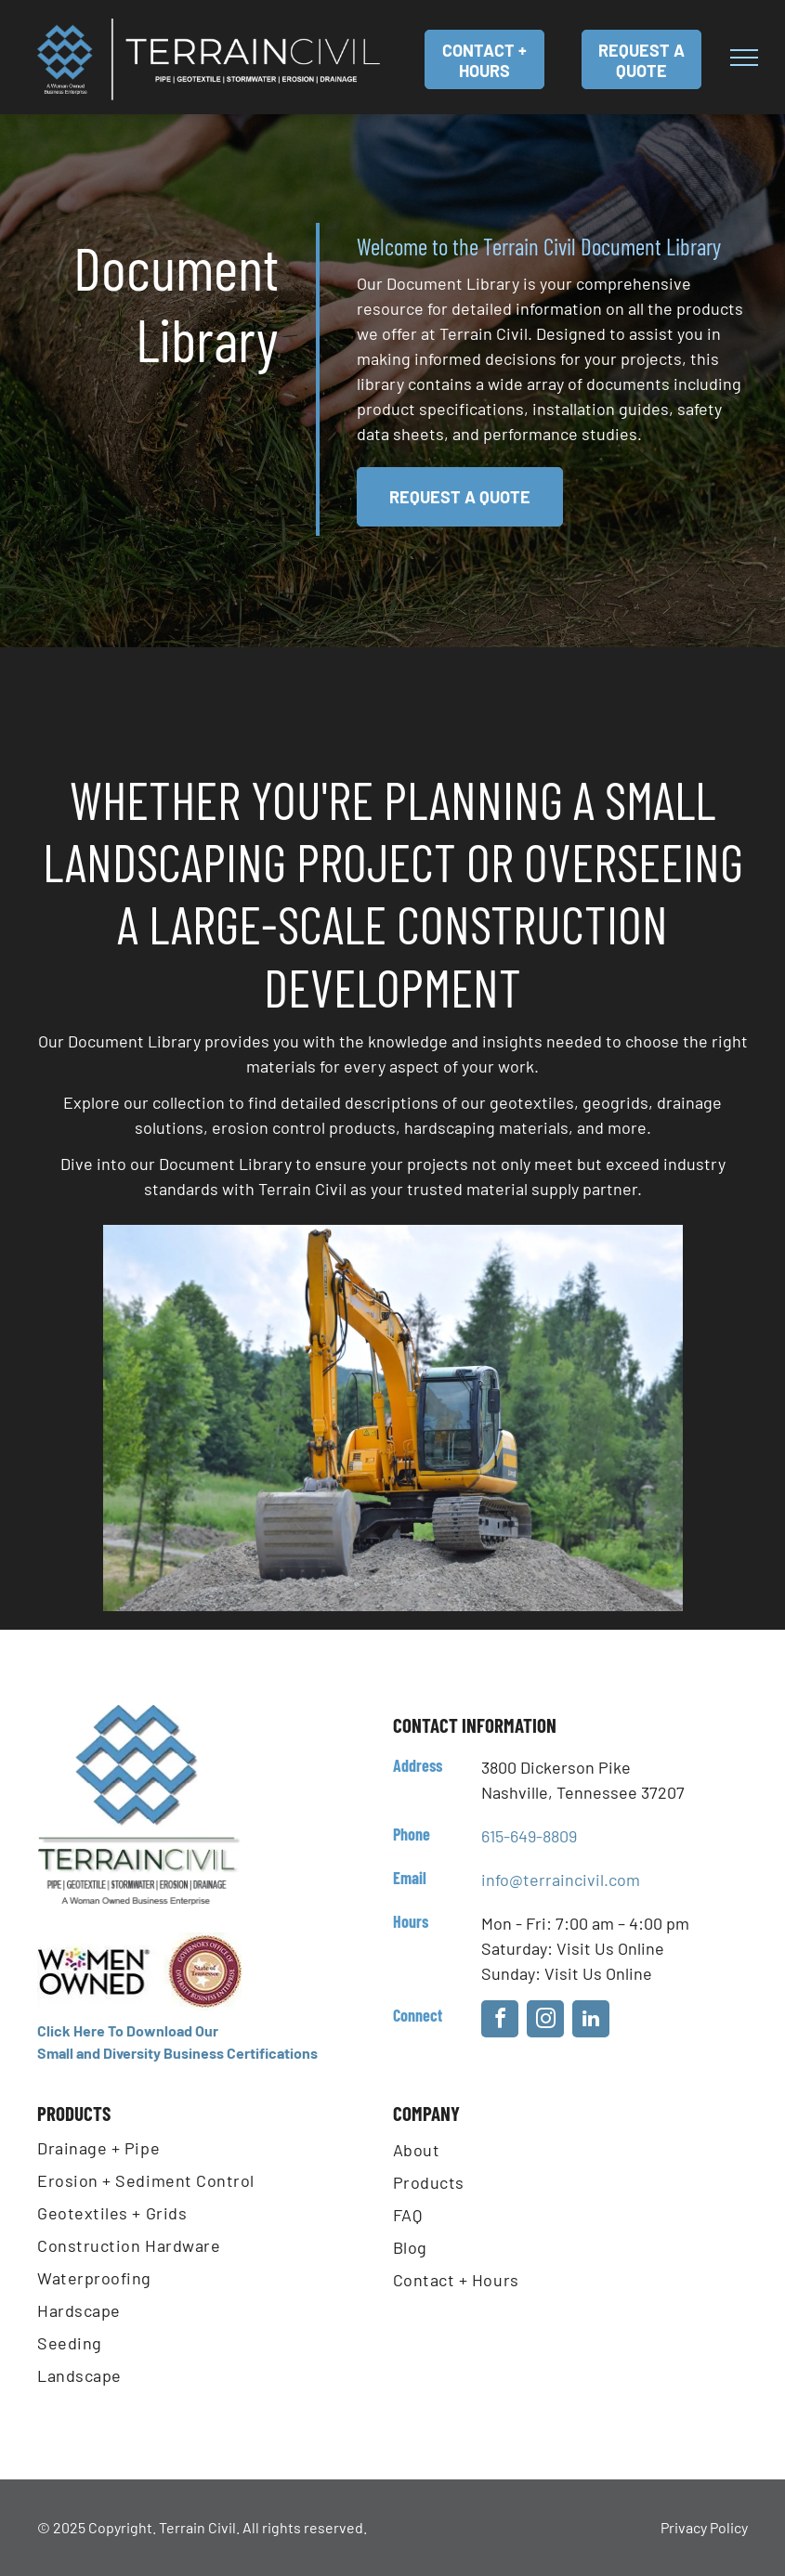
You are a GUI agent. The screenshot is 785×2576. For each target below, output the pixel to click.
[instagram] (545, 2021)
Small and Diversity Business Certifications (177, 2053)
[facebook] (499, 2021)
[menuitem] (215, 2152)
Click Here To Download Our (127, 2030)
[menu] (744, 57)
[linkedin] (590, 2021)
